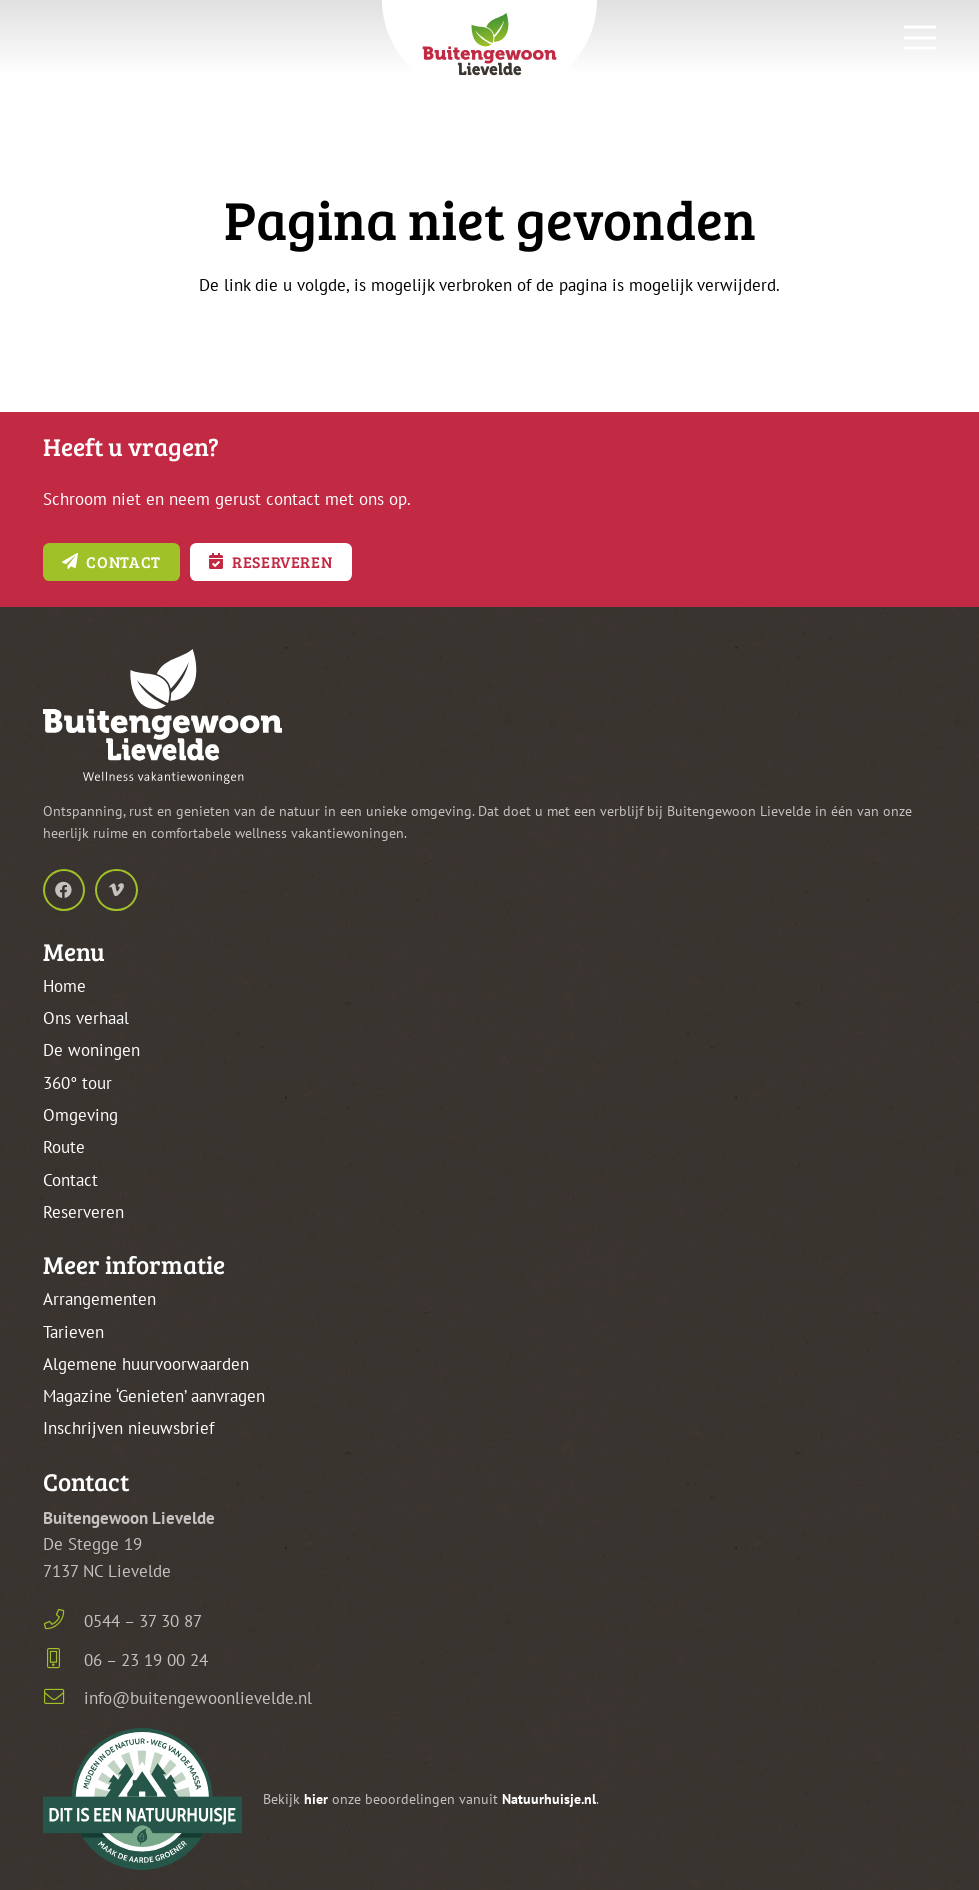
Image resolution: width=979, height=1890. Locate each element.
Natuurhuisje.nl (549, 1799)
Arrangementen (99, 1299)
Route (64, 1147)
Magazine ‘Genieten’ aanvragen (154, 1396)
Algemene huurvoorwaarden (146, 1364)
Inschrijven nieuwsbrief (128, 1428)
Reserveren (83, 1212)
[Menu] (920, 38)
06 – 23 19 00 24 (146, 1660)
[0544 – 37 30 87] (64, 1621)
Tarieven (73, 1332)
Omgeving (80, 1115)
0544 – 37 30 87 (143, 1621)
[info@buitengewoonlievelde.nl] (64, 1698)
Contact (70, 1180)
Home (64, 986)
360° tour (77, 1083)
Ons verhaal (86, 1018)
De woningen (91, 1050)
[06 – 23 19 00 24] (64, 1660)
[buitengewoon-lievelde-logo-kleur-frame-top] (489, 49)
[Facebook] (64, 890)
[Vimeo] (116, 890)
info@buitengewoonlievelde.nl (198, 1698)
